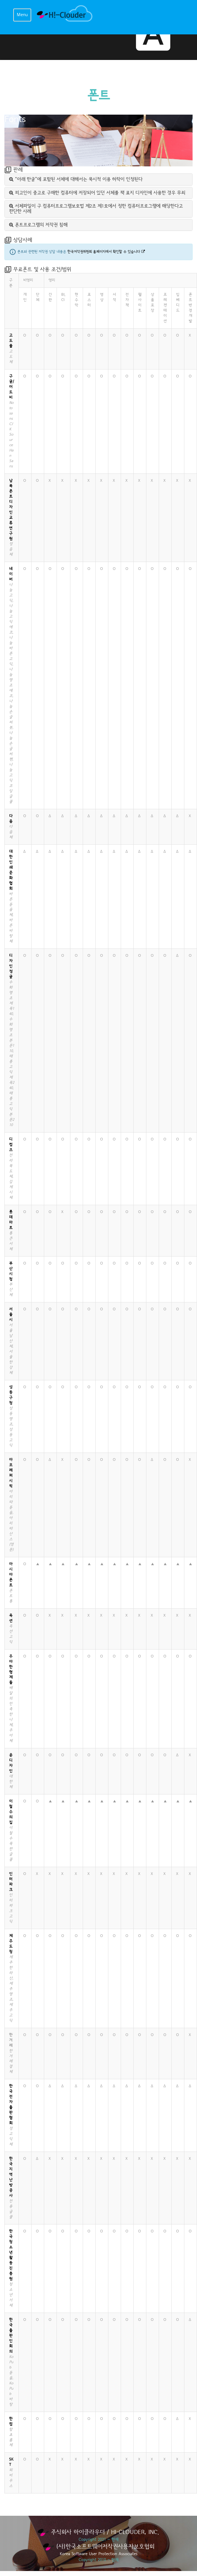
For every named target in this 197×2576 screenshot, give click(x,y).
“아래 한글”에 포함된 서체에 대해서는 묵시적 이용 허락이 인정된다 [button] (76, 179)
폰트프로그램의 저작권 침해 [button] (38, 225)
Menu (22, 15)
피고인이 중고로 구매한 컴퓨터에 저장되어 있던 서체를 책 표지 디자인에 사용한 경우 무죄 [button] (97, 192)
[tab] (98, 179)
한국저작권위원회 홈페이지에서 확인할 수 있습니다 (106, 251)
